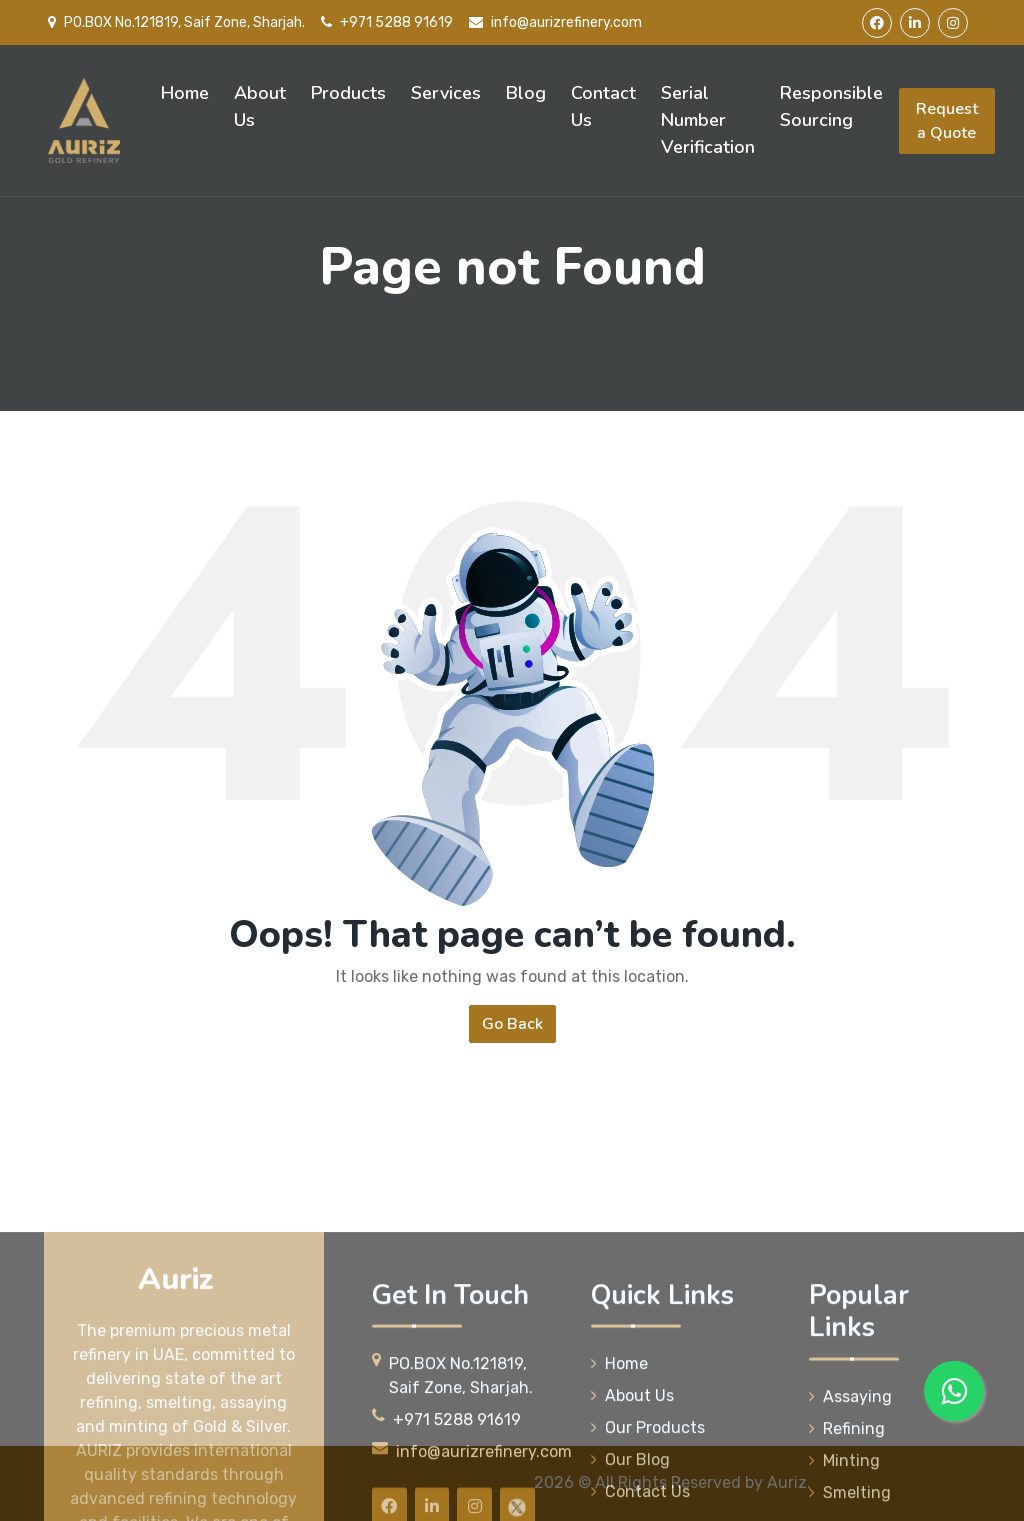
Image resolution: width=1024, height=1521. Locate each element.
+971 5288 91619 (387, 22)
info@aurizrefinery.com (555, 22)
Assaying (850, 1485)
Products (348, 93)
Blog (526, 93)
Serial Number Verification (708, 120)
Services (446, 93)
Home (185, 93)
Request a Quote (947, 121)
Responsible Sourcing (831, 106)
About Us (260, 106)
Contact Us (603, 106)
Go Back (512, 1024)
